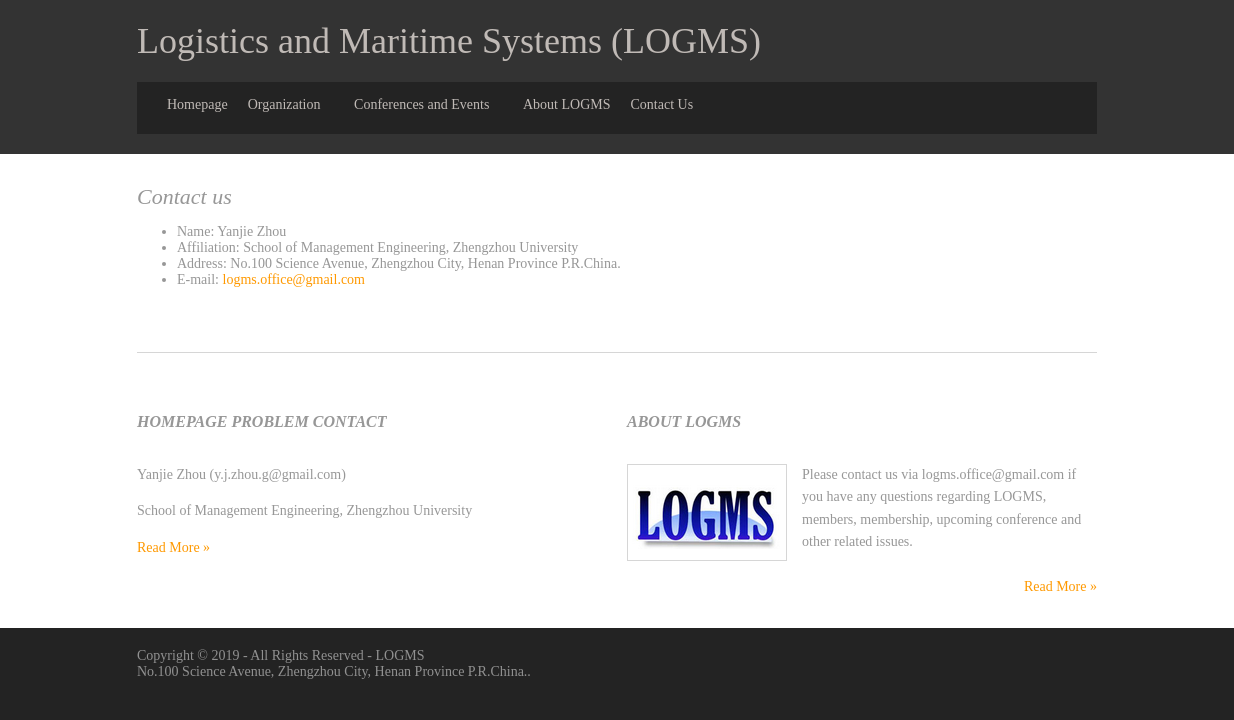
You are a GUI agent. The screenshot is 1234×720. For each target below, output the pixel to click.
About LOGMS (567, 104)
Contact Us (661, 104)
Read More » (173, 547)
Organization (284, 104)
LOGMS (400, 655)
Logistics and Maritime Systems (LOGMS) (449, 41)
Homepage (197, 104)
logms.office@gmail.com (294, 279)
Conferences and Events (421, 104)
